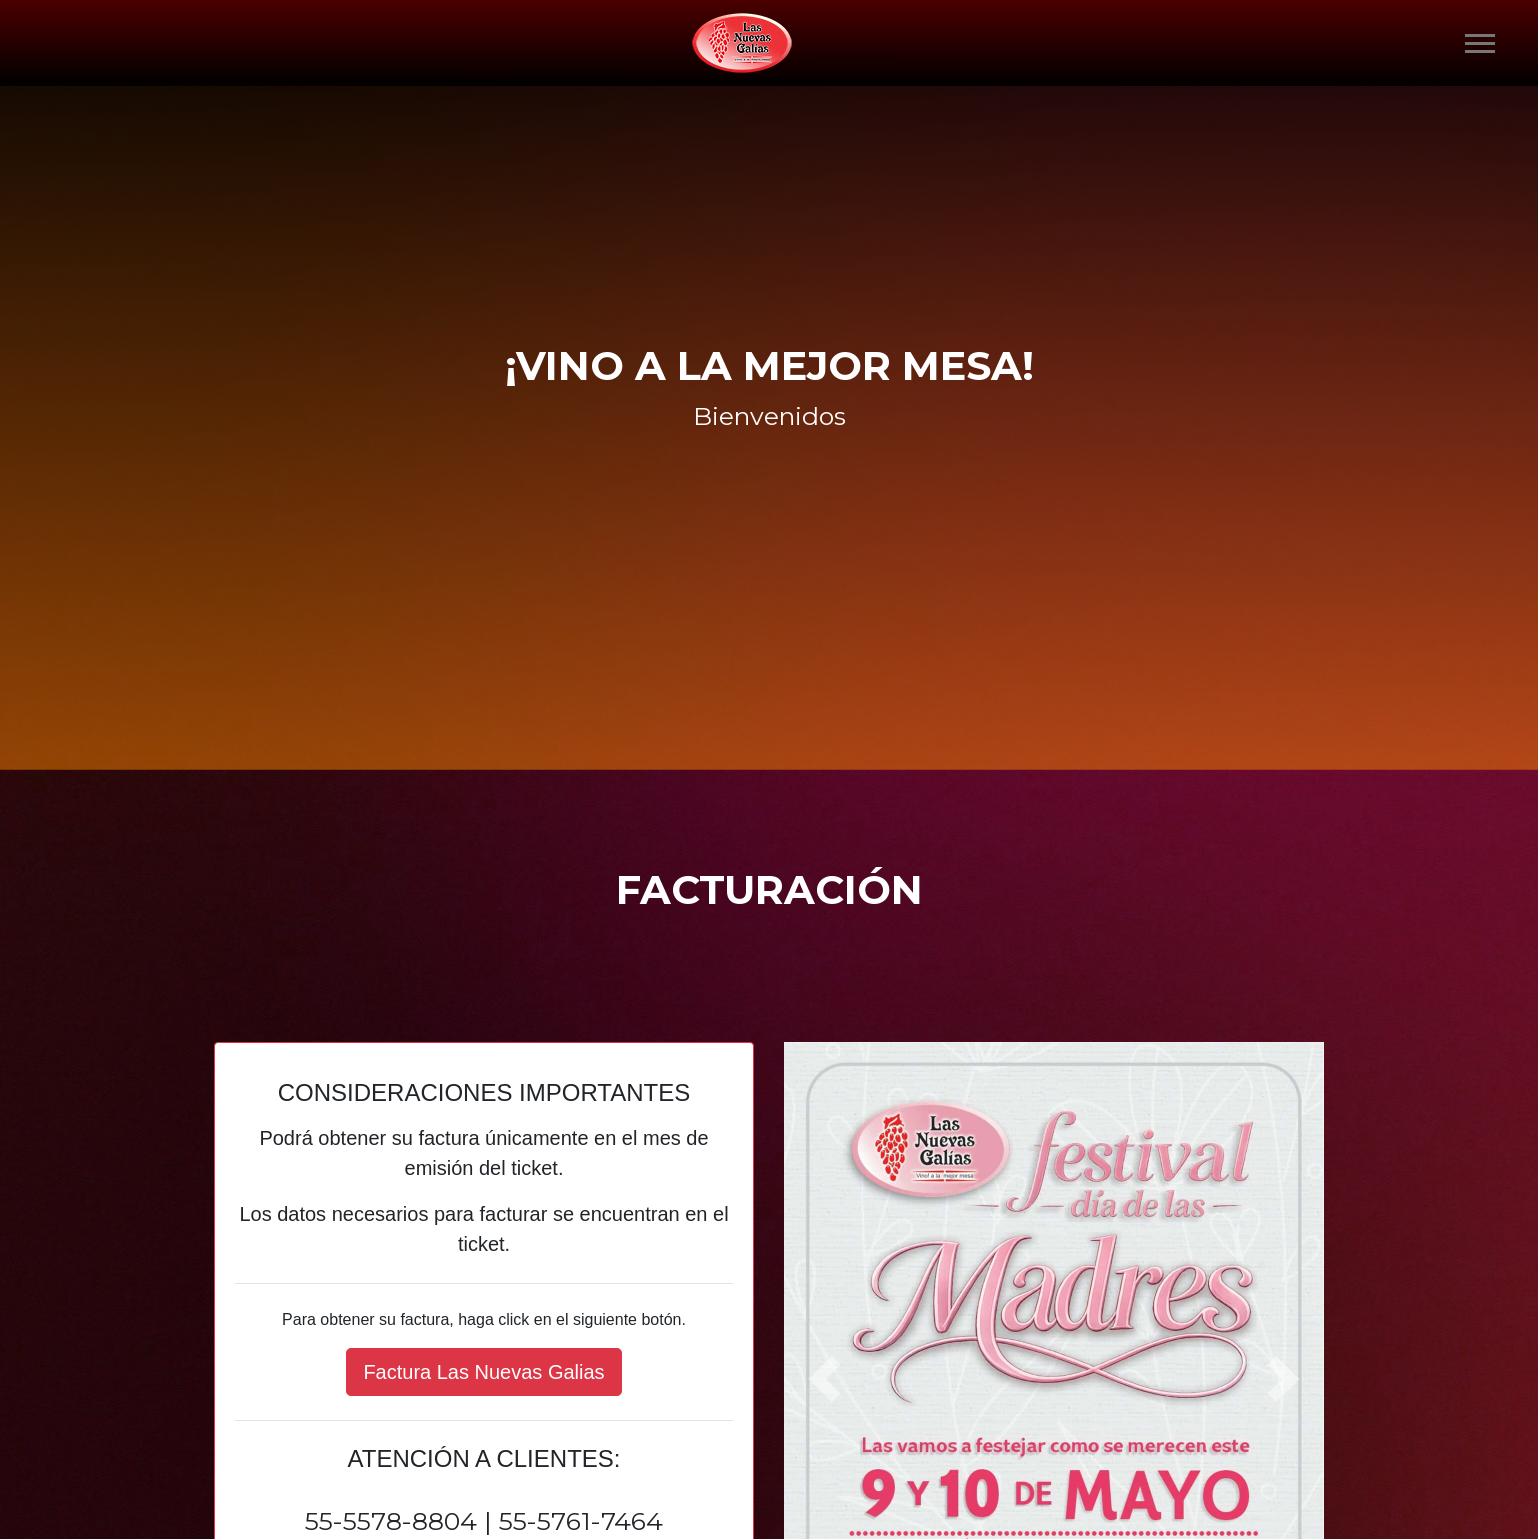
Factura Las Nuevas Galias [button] (483, 1372)
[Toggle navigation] (1480, 43)
